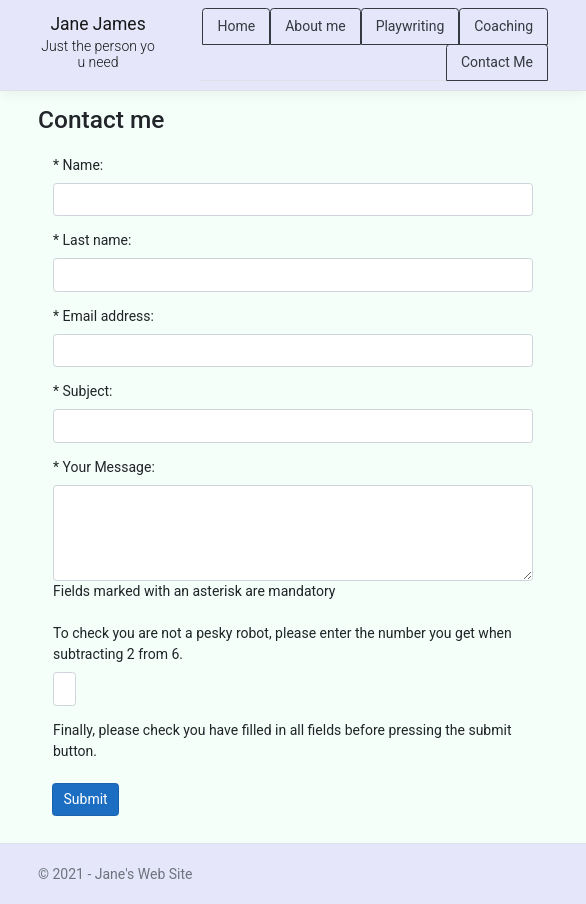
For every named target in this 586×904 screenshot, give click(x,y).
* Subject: (82, 391)
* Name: (78, 165)
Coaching (503, 26)
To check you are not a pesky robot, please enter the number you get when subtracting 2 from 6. (282, 643)
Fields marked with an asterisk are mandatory (194, 591)
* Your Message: (104, 467)
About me (315, 26)
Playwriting (410, 26)
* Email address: (103, 316)
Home (236, 26)
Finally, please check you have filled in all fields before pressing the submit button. (282, 740)
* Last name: (92, 240)
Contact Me (497, 62)
